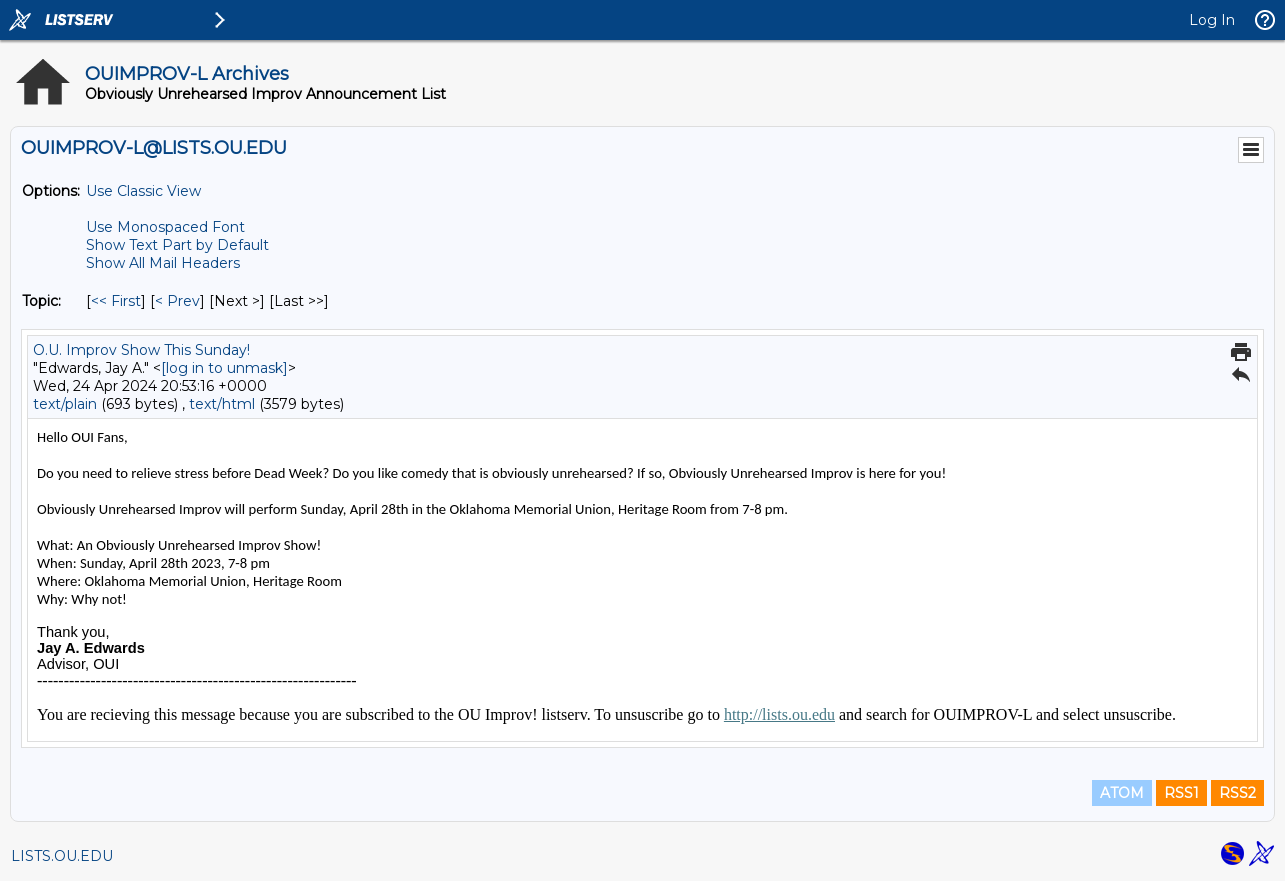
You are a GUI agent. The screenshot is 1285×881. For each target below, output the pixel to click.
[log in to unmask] (224, 368)
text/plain (65, 404)
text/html (222, 404)
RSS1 (1181, 793)
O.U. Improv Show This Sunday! (141, 350)
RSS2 (1237, 793)
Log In (1212, 20)
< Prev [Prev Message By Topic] (177, 301)
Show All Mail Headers (163, 263)
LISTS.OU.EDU (62, 856)
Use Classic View (143, 191)
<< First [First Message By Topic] (116, 301)
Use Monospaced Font (165, 227)
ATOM (1122, 793)
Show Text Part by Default (177, 245)
